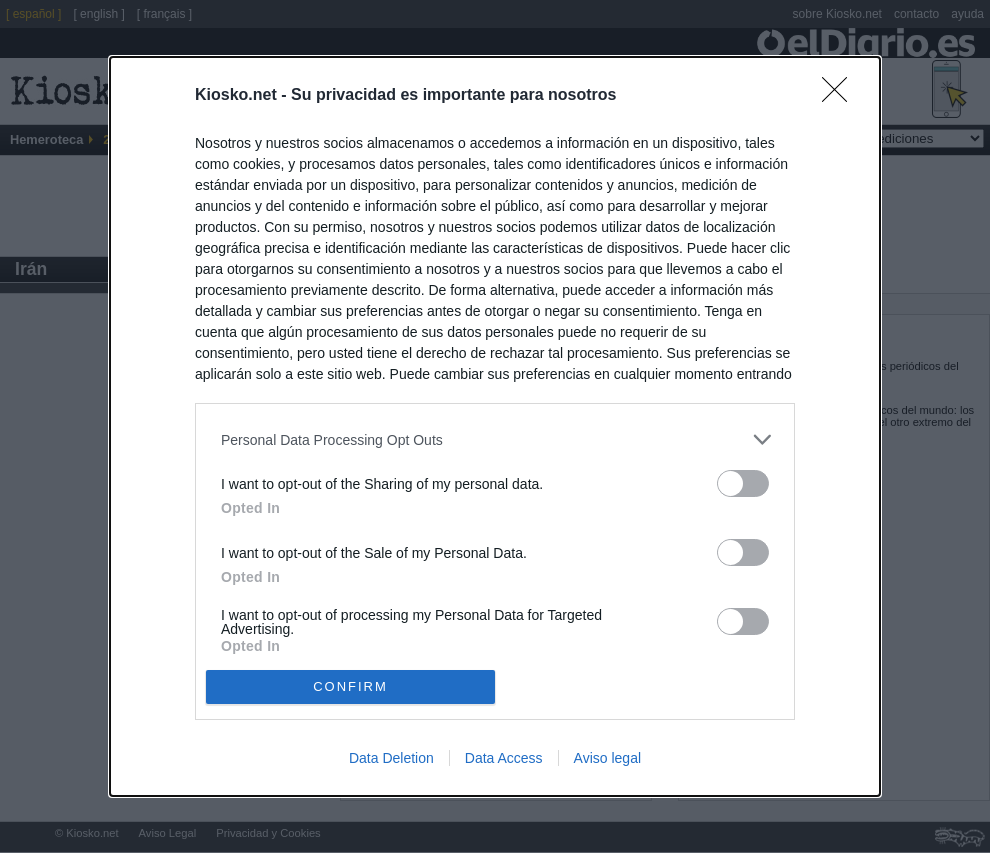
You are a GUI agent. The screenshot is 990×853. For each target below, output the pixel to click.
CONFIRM (350, 686)
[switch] (743, 483)
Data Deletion (391, 758)
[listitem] (495, 439)
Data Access (504, 758)
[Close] (841, 96)
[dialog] (495, 426)
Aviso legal (607, 758)
